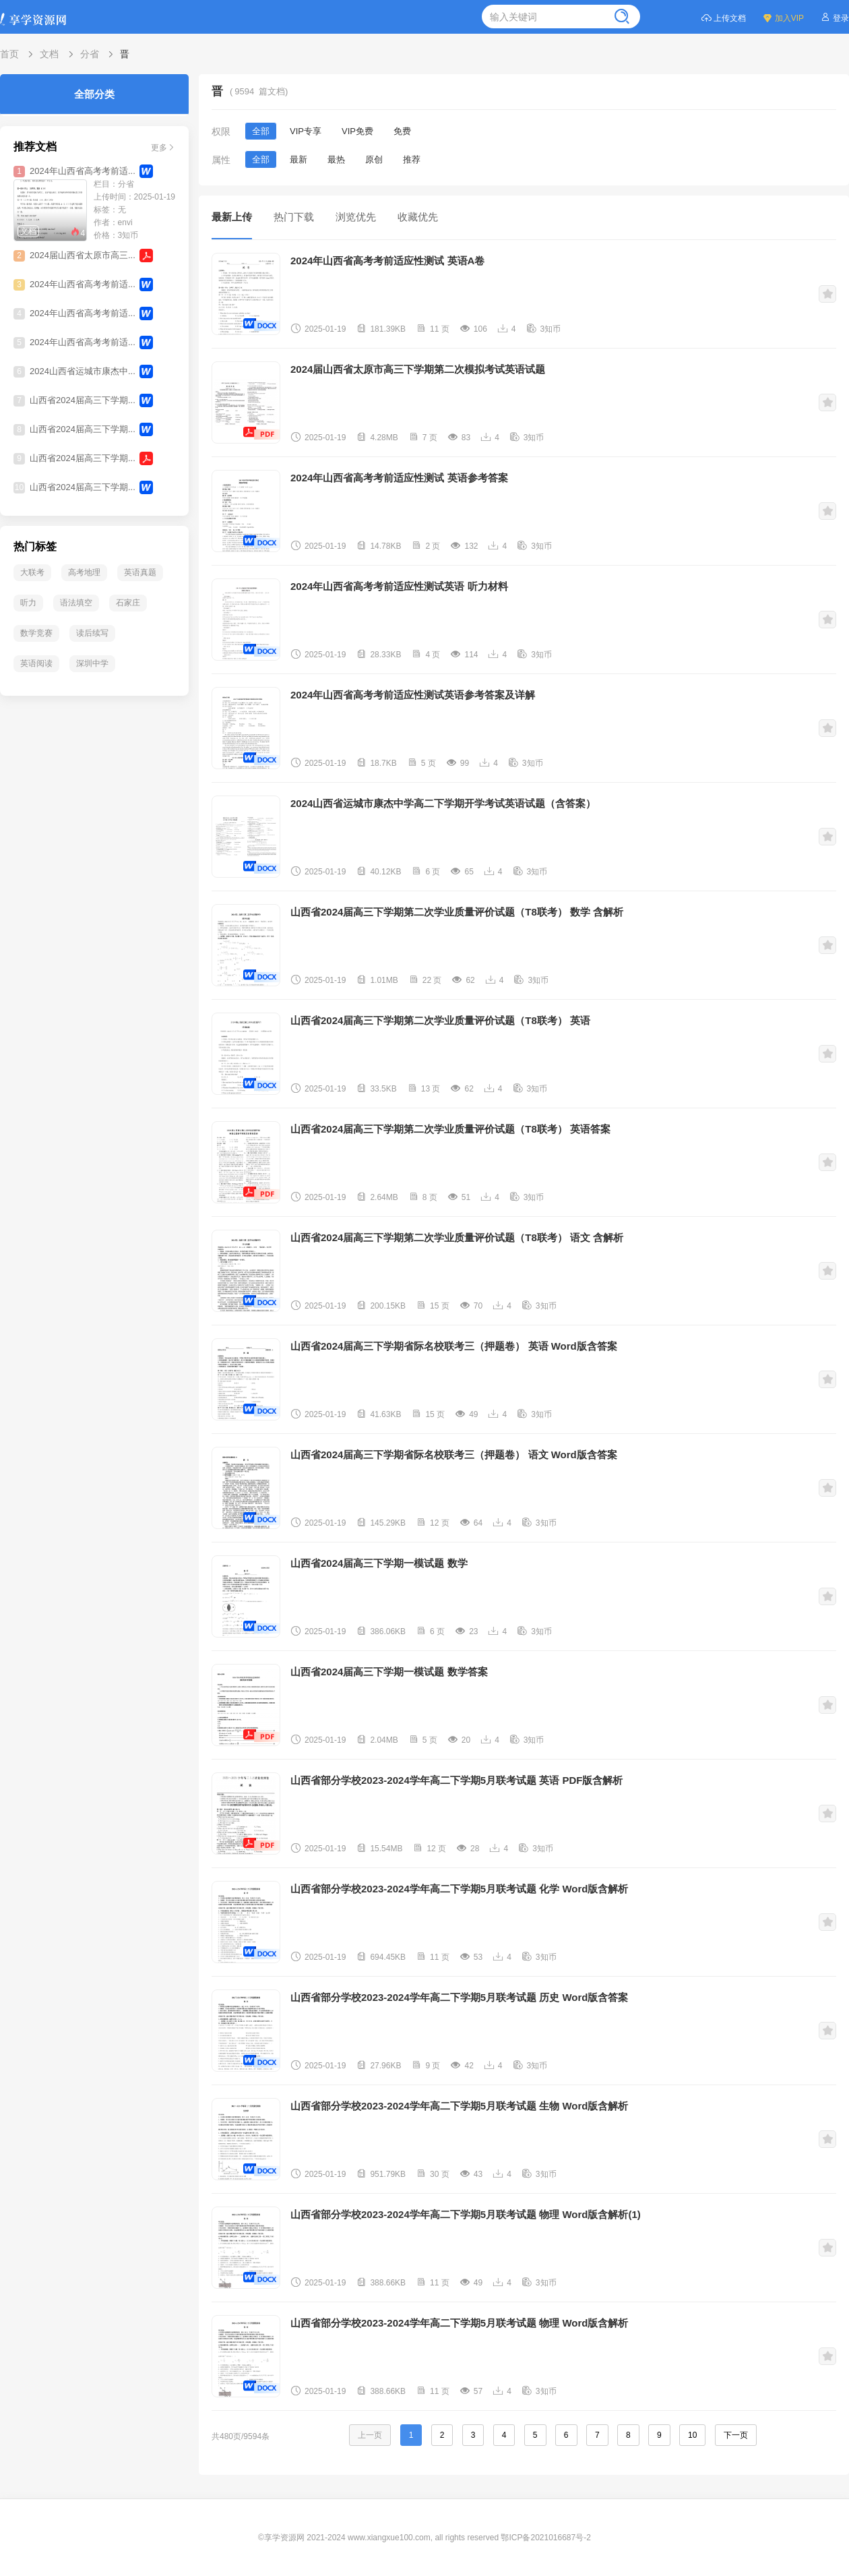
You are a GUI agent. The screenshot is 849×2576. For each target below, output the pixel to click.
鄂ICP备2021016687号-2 (545, 2537)
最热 (336, 159)
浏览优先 (356, 216)
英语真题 (140, 572)
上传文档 (723, 17)
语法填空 (76, 602)
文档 (49, 54)
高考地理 (84, 572)
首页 (9, 54)
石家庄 (128, 602)
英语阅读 (36, 663)
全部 (261, 131)
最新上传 (232, 216)
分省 (89, 54)
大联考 (32, 572)
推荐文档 (35, 146)
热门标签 (35, 546)
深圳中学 (92, 663)
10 (692, 2435)
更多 (163, 146)
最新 (298, 159)
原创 (374, 159)
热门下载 (294, 216)
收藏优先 (418, 216)
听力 (28, 602)
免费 (402, 131)
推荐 (411, 159)
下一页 (736, 2435)
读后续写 (92, 633)
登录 (834, 17)
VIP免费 (357, 131)
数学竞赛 (36, 633)
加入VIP (783, 17)
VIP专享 (305, 131)
